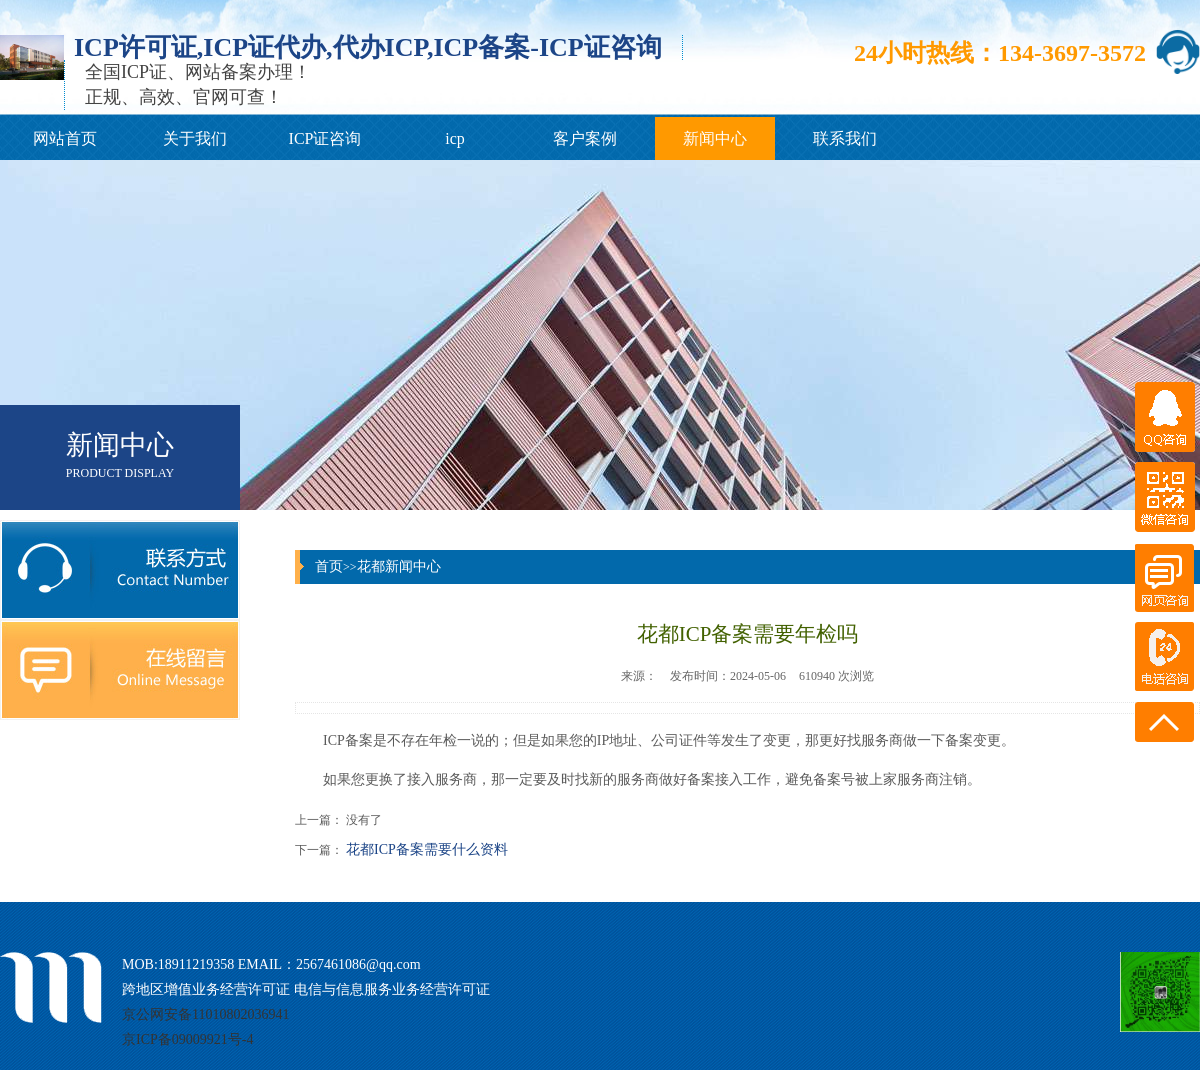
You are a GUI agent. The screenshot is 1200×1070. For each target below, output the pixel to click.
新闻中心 (715, 138)
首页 (329, 566)
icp (455, 138)
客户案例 (585, 138)
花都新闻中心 (399, 566)
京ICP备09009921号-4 (187, 1039)
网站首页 (65, 138)
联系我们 (845, 138)
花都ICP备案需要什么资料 (427, 849)
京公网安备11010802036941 (205, 1014)
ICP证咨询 (325, 138)
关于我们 (195, 138)
